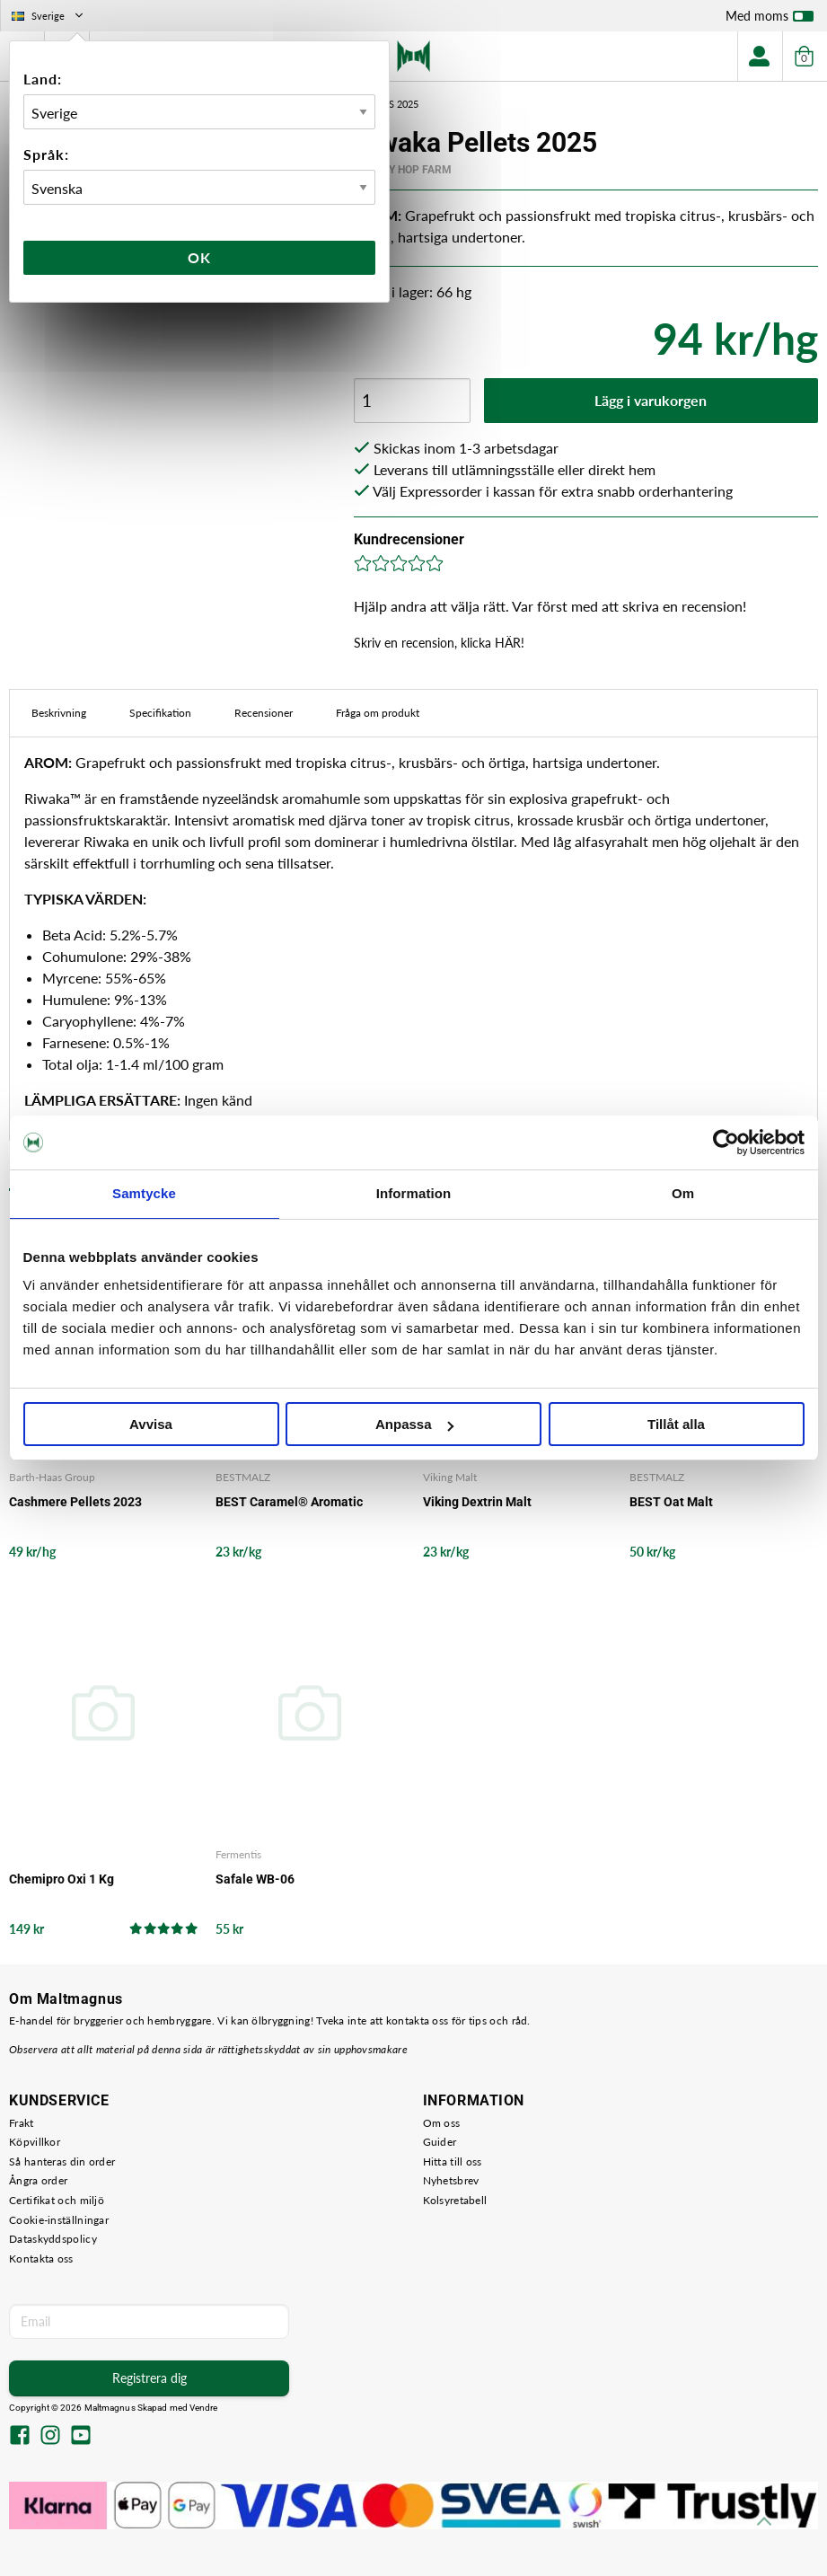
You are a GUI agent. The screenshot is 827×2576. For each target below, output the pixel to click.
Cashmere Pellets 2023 (75, 1502)
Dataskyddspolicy (53, 2238)
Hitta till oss (452, 2161)
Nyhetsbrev (451, 2180)
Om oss (442, 2123)
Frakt (21, 2123)
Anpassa (414, 1424)
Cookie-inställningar (59, 2220)
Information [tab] (414, 1193)
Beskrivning (58, 712)
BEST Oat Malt (671, 1502)
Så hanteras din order (62, 2161)
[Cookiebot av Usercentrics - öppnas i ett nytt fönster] (726, 1142)
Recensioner (263, 712)
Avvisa (150, 1424)
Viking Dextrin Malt (477, 1502)
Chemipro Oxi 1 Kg (61, 1879)
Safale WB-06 (255, 1879)
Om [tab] (683, 1193)
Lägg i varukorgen (650, 400)
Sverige (49, 15)
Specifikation (160, 712)
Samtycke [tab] (144, 1193)
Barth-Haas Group (52, 1477)
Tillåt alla (676, 1424)
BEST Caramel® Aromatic (289, 1502)
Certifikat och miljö (56, 2200)
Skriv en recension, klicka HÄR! (439, 642)
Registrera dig (149, 2378)
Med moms (770, 19)
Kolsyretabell (455, 2200)
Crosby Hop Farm (403, 169)
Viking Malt (450, 1477)
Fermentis (238, 1854)
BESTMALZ (243, 1477)
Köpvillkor (34, 2141)
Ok (199, 257)
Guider (440, 2141)
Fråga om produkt (377, 712)
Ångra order (38, 2180)
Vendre (203, 2408)
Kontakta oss (41, 2258)
